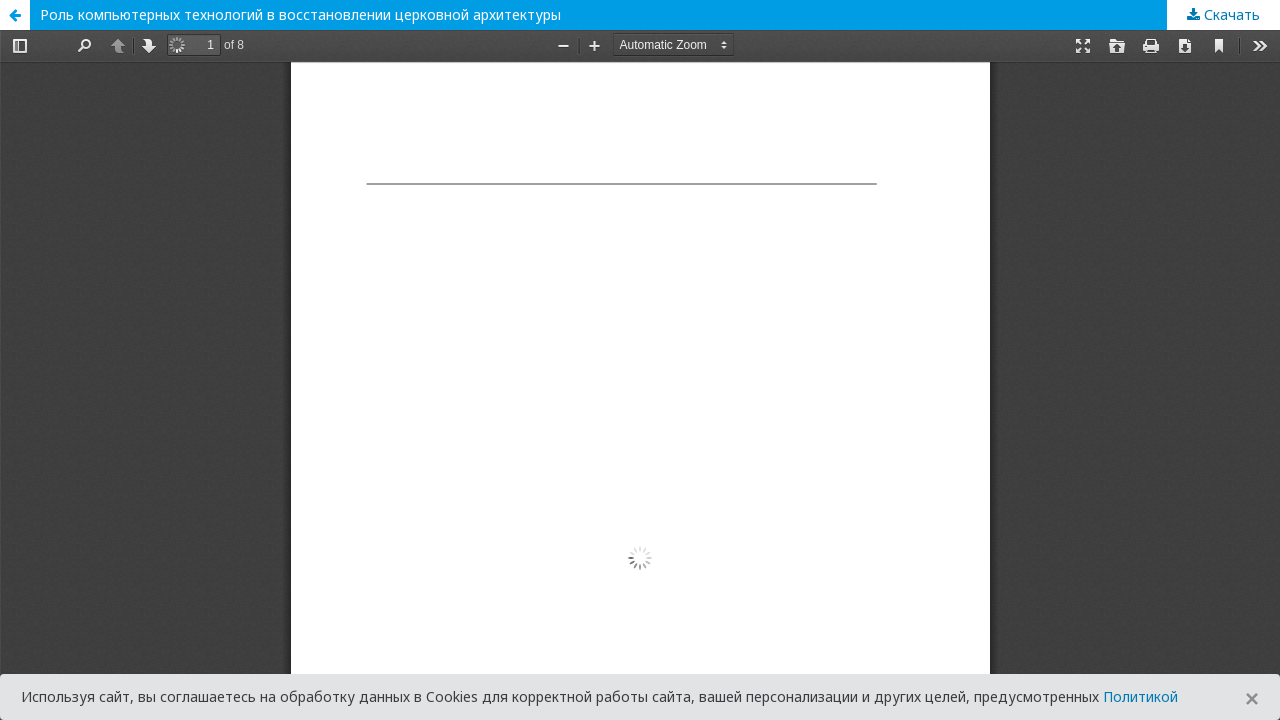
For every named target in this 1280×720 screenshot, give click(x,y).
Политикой (1140, 696)
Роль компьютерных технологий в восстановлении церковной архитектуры (300, 14)
